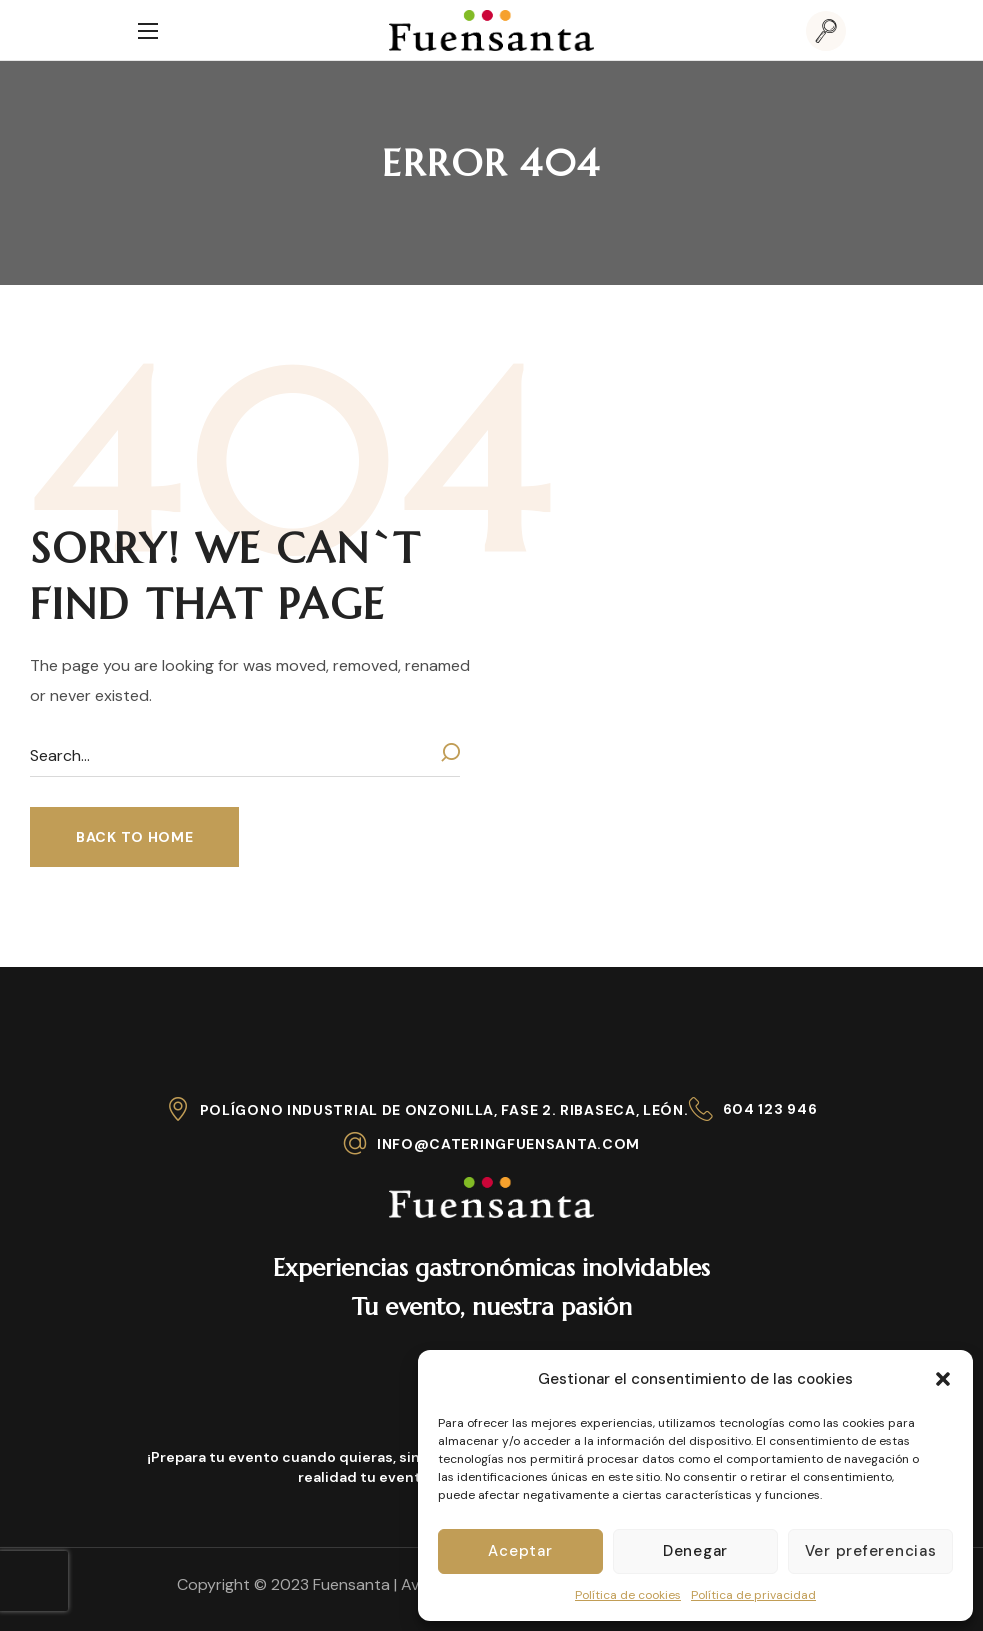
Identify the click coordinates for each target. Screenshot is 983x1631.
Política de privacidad (753, 1595)
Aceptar (520, 1551)
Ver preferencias (871, 1551)
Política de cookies (628, 1595)
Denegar (695, 1551)
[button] (943, 1379)
